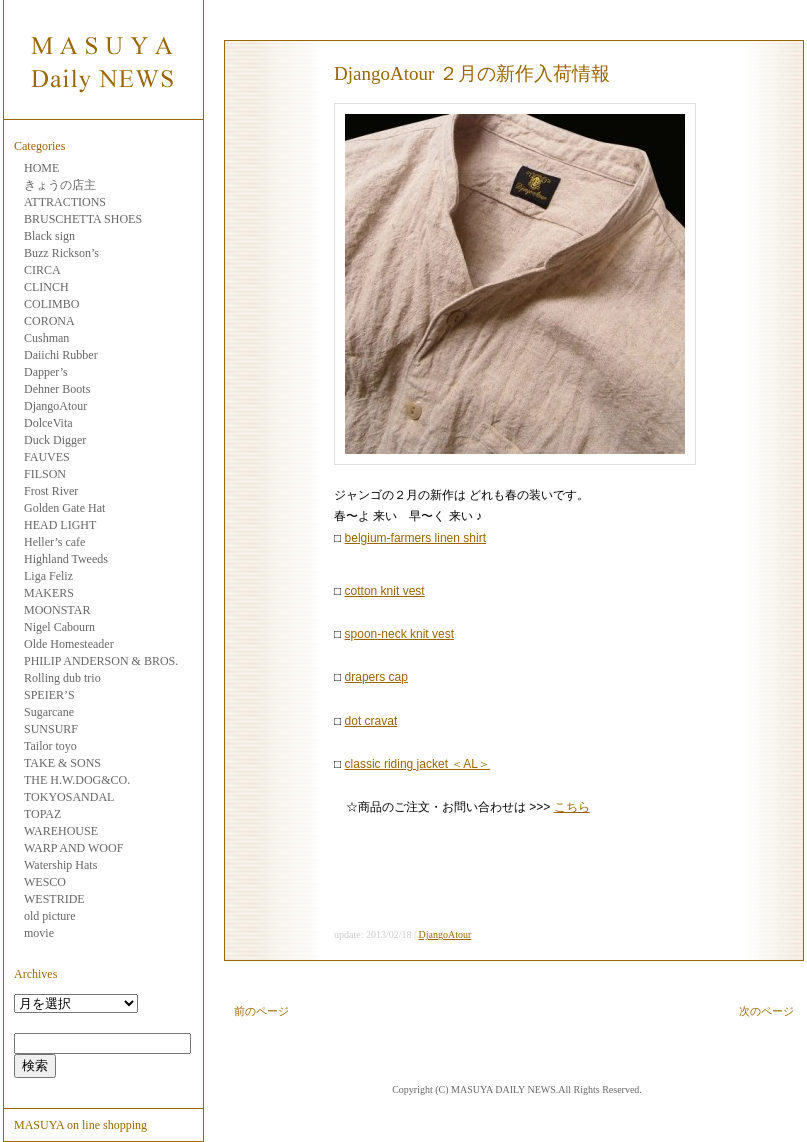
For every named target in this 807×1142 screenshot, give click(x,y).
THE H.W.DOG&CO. (77, 780)
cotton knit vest (385, 591)
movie (39, 933)
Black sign (49, 236)
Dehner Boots (57, 389)
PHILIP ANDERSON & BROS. (101, 661)
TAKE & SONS (62, 763)
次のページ (766, 1011)
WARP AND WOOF (73, 848)
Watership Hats (60, 865)
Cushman (46, 338)
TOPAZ (42, 814)
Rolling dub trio (62, 678)
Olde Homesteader (69, 644)
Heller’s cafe (54, 542)
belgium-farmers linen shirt (415, 538)
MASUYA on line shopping (80, 1125)
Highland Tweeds (66, 559)
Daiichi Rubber (61, 355)
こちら (572, 807)
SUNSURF (51, 729)
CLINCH (46, 287)
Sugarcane (49, 712)
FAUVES (47, 457)
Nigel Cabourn (59, 627)
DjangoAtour (55, 406)
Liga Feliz (48, 576)
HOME (41, 168)
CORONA (49, 321)
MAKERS (49, 593)
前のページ (261, 1011)
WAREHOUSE (61, 831)
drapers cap (376, 677)
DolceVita (48, 423)
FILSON (45, 474)
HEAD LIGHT (60, 525)
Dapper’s (46, 372)
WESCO (45, 882)
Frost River (51, 491)
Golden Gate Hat (64, 508)
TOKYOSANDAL (69, 797)
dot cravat (371, 721)
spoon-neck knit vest (399, 634)
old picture (50, 916)
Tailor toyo (50, 746)
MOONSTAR (57, 610)
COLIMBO (51, 304)
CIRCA (42, 270)
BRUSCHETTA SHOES (83, 219)
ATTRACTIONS (65, 202)
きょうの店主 (60, 185)
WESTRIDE (54, 899)
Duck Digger (55, 440)
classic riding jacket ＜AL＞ (417, 764)
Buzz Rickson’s (61, 253)
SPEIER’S (49, 695)
